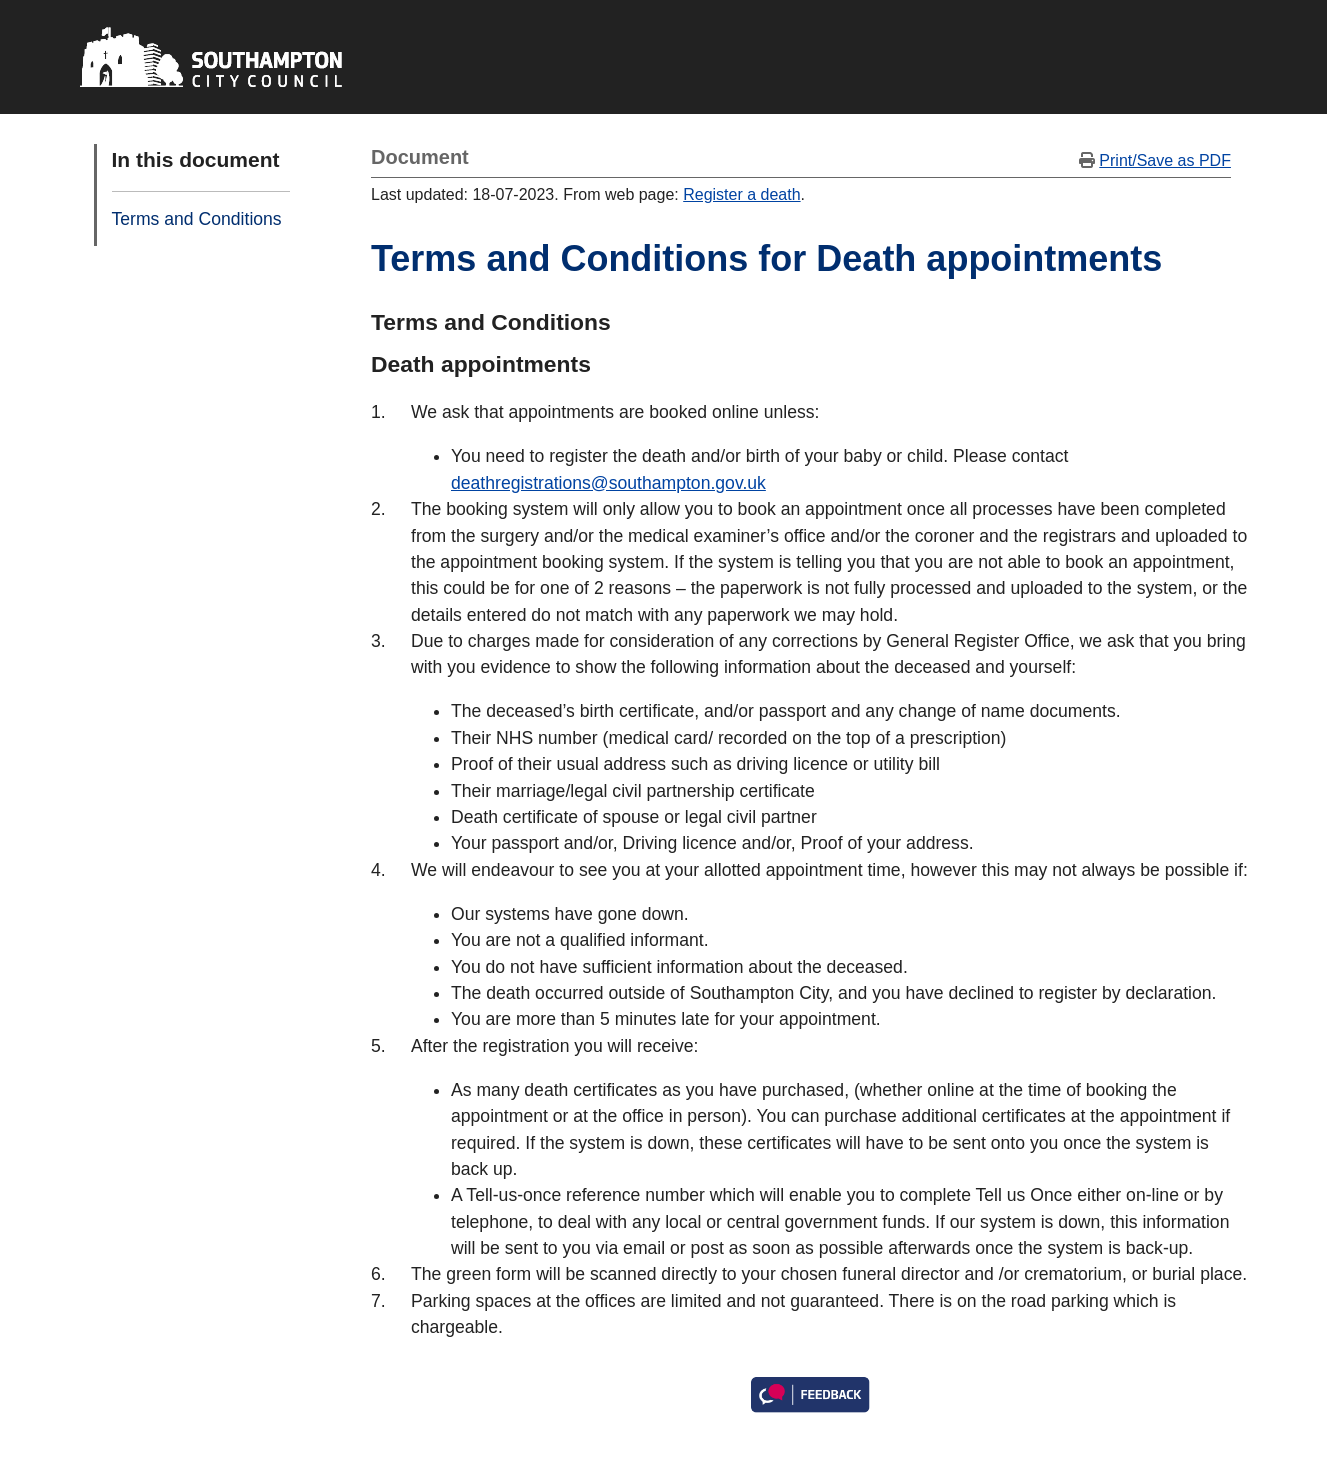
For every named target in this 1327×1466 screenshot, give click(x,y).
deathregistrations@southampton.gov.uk (608, 483)
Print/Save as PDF (1165, 160)
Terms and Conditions (197, 219)
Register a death (741, 194)
